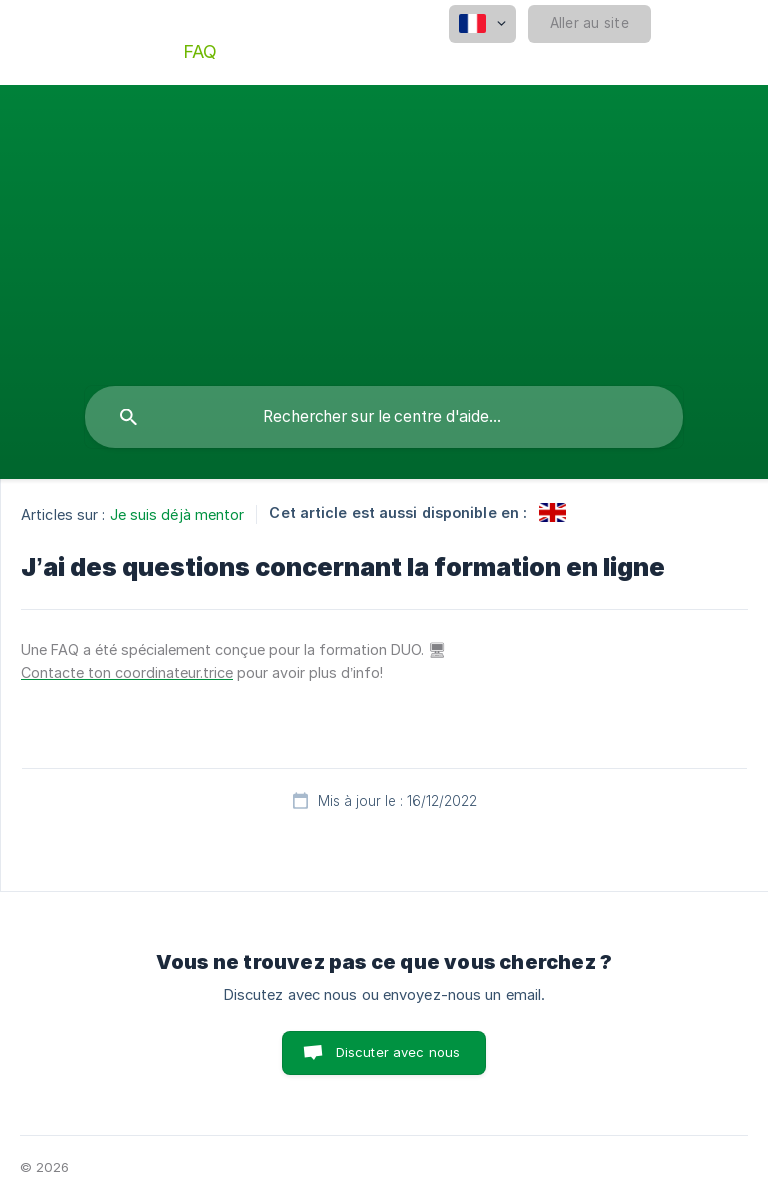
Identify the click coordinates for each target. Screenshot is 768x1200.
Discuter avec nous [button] (398, 1052)
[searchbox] (384, 417)
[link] (552, 512)
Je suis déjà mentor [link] (177, 514)
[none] (482, 24)
